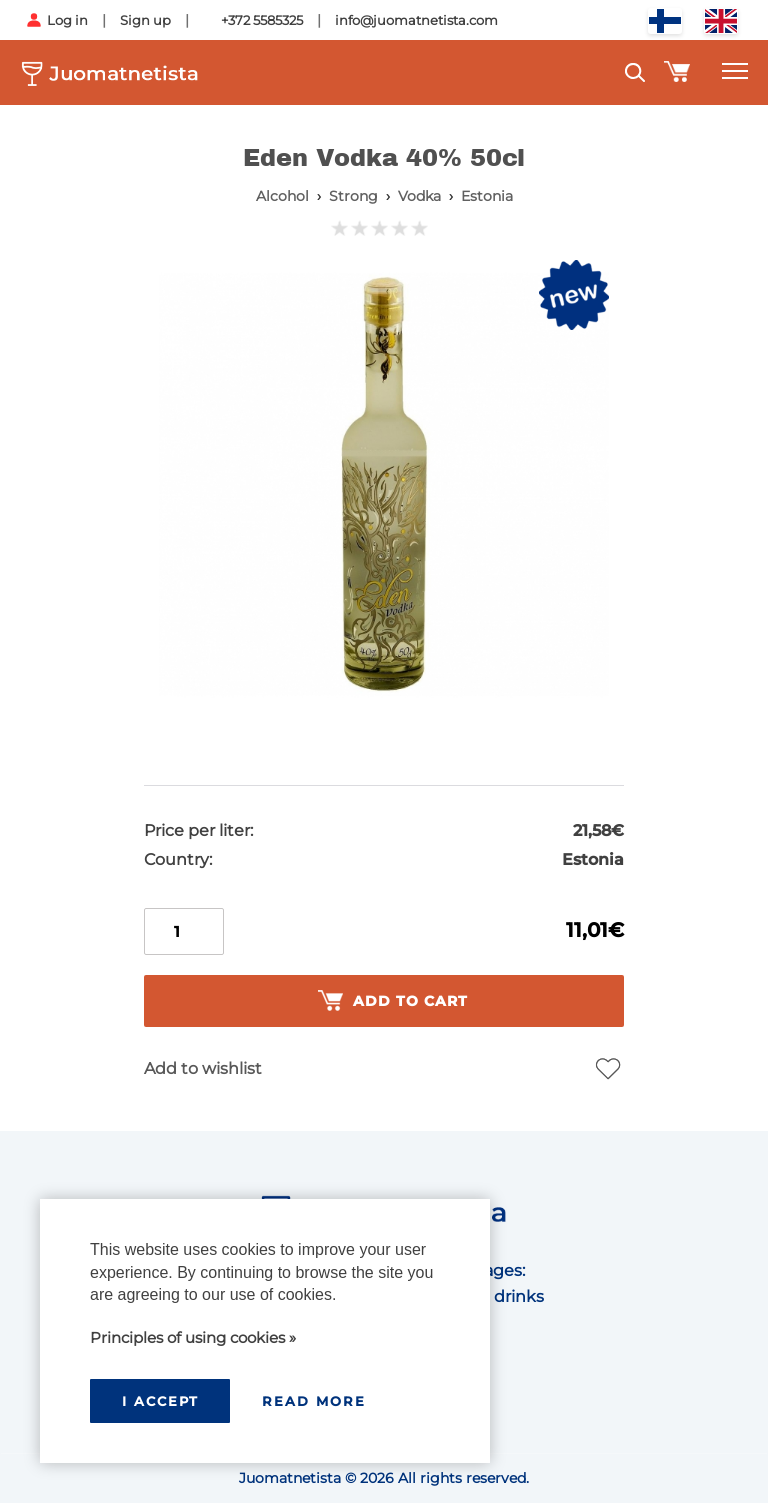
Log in (67, 20)
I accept (160, 1401)
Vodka (419, 196)
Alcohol (282, 196)
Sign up (145, 20)
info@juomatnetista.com (416, 20)
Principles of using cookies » (193, 1337)
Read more (314, 1401)
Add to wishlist (203, 1068)
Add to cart (393, 1001)
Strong (353, 196)
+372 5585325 (262, 20)
